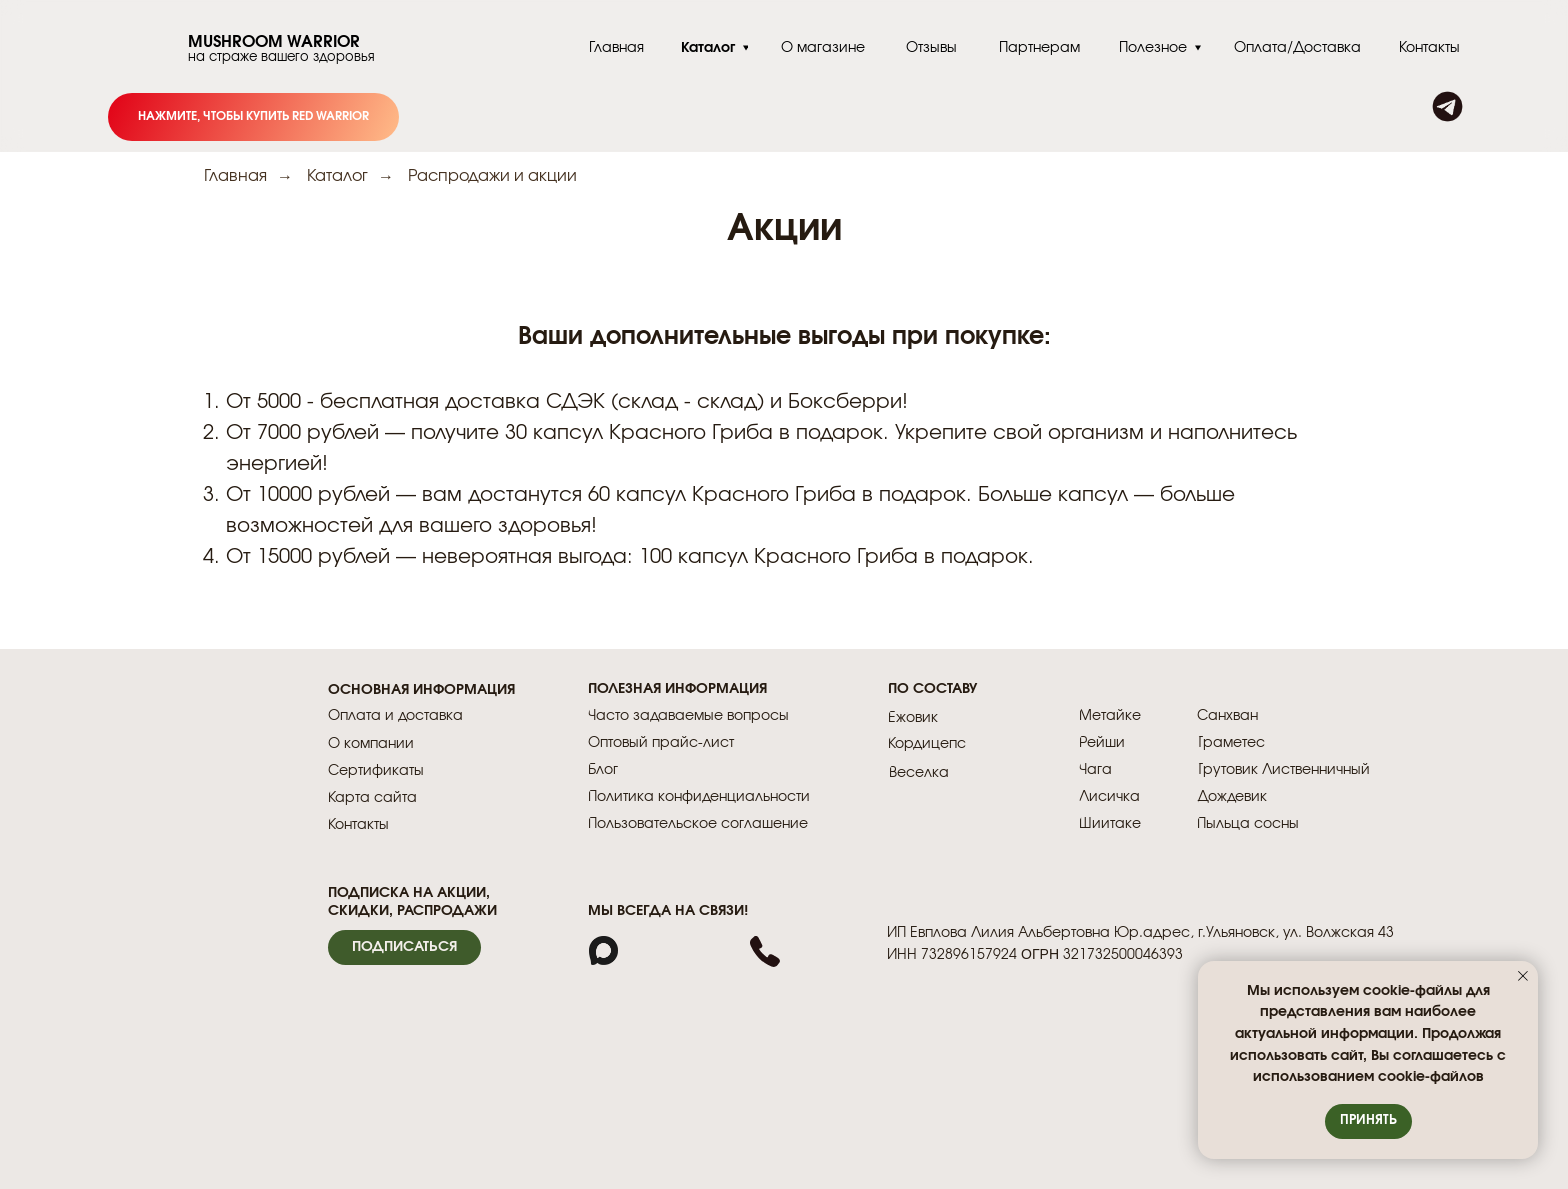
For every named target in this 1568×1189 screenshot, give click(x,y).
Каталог (337, 176)
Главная (235, 176)
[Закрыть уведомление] (1523, 976)
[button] (404, 947)
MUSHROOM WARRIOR (274, 42)
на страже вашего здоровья (281, 57)
